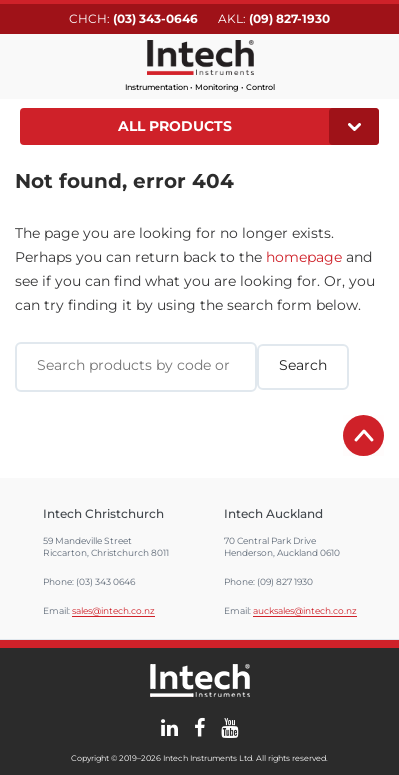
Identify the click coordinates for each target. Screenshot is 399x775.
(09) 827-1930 (289, 18)
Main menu (32, 64)
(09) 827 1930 (285, 581)
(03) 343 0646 (105, 581)
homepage (304, 257)
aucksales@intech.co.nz (305, 610)
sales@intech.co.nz (113, 610)
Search (367, 63)
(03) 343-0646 (155, 18)
